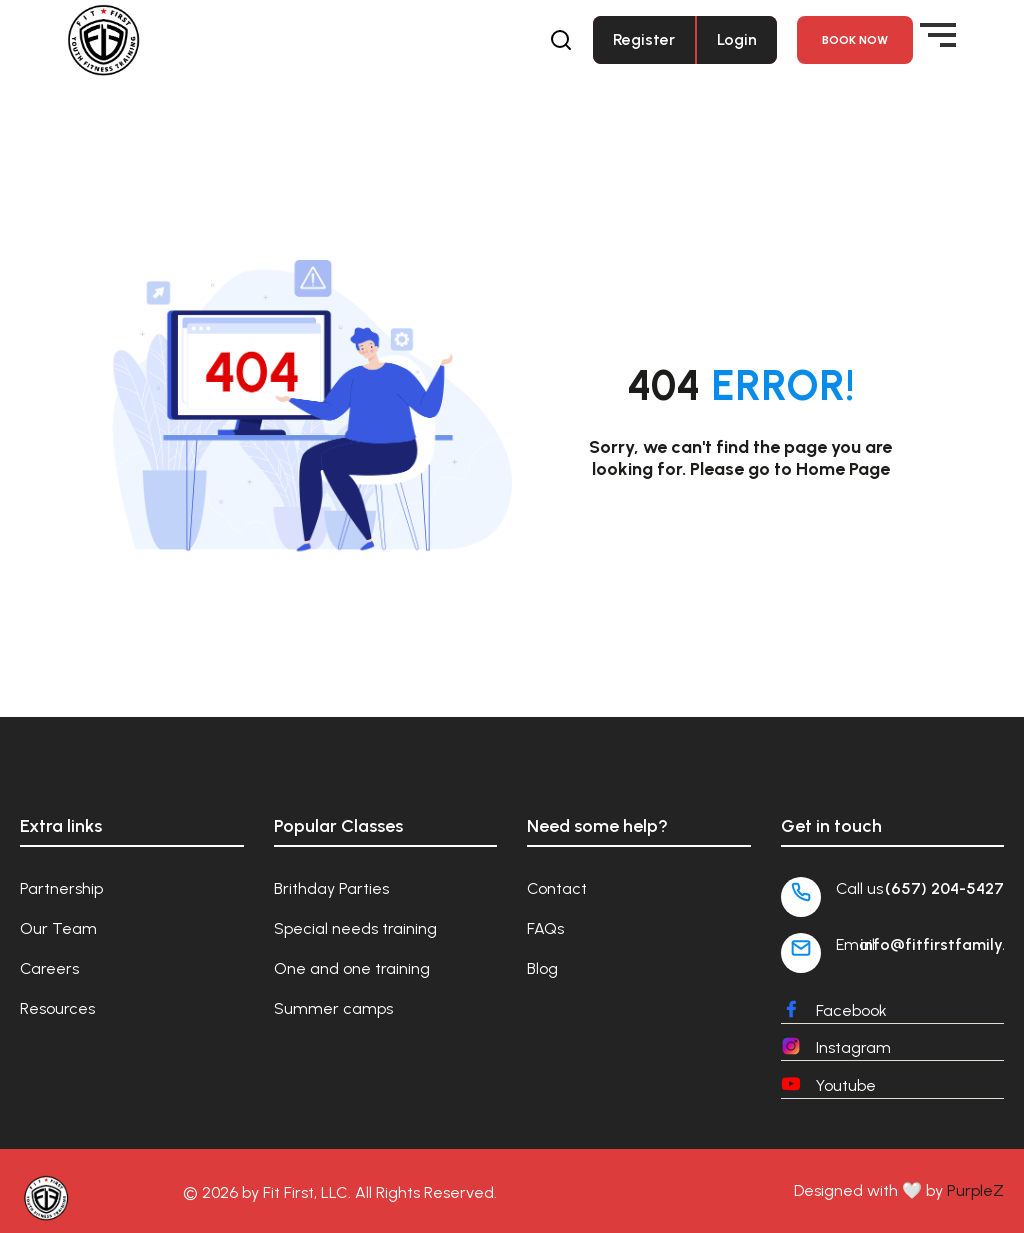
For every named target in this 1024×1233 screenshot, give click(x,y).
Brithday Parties (331, 888)
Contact (557, 888)
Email (855, 944)
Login (737, 39)
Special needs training (355, 928)
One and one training (352, 968)
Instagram (853, 1047)
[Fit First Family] (103, 40)
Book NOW (855, 40)
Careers (49, 968)
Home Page (843, 469)
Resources (57, 1008)
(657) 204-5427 (944, 888)
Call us (859, 888)
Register (644, 39)
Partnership (61, 888)
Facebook (851, 1010)
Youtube (846, 1085)
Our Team (58, 928)
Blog (542, 968)
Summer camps (333, 1008)
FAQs (545, 928)
